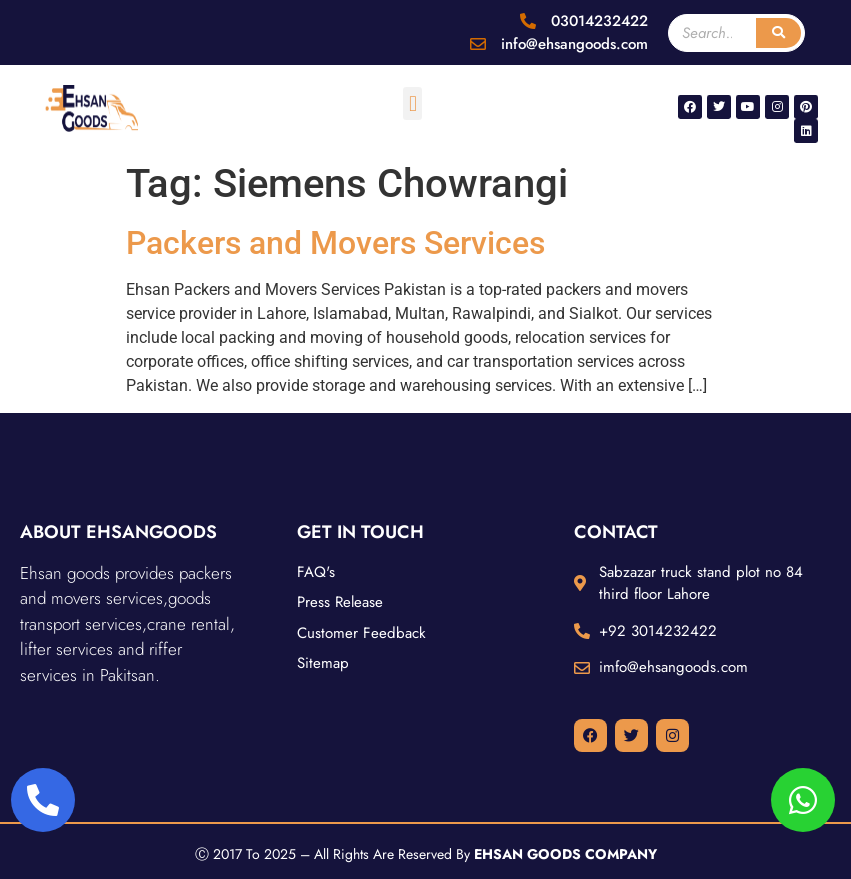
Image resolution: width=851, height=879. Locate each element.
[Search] (778, 33)
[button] (412, 103)
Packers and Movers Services (335, 243)
